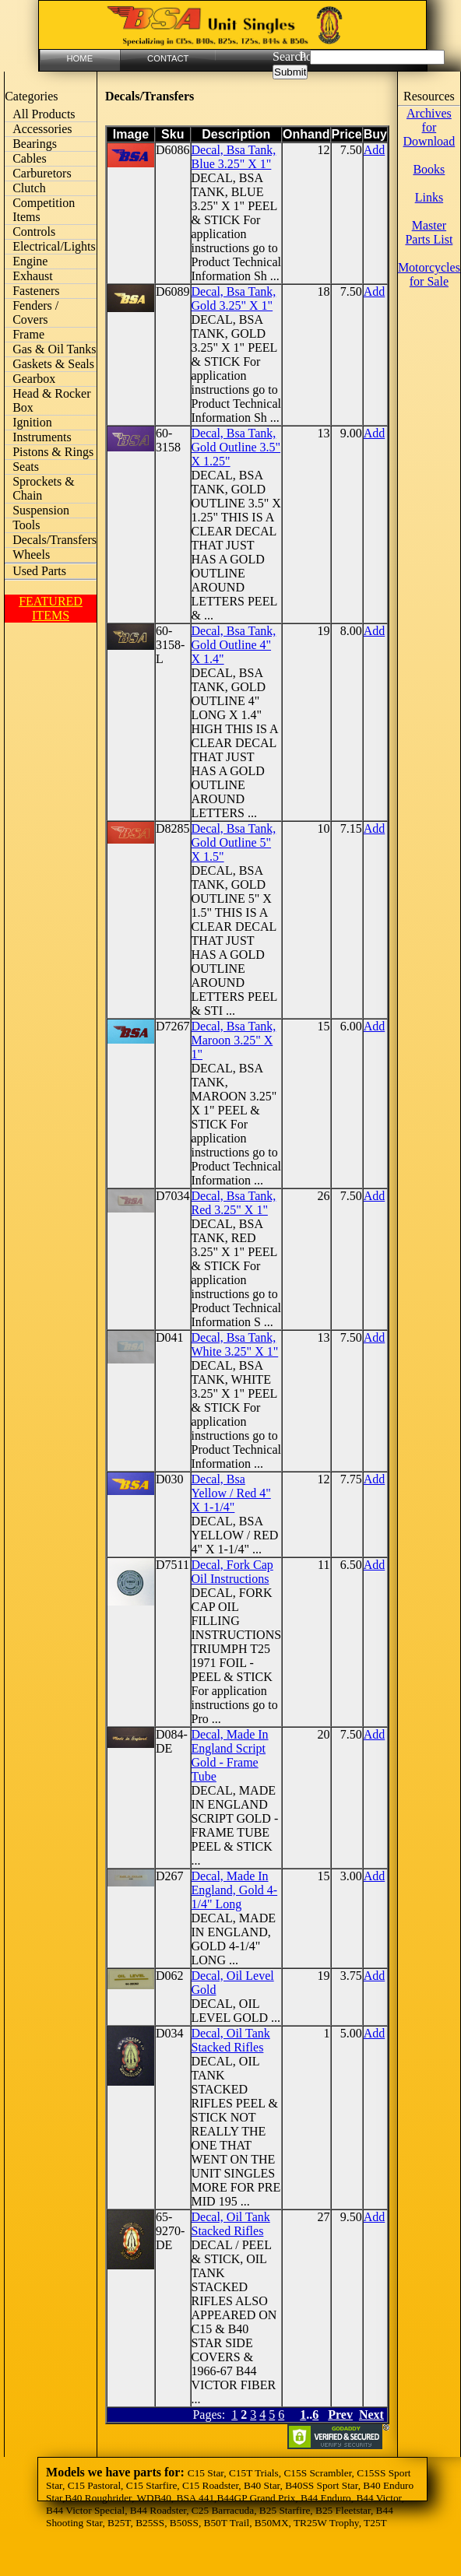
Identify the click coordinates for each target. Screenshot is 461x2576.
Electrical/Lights (54, 246)
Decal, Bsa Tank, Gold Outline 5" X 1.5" (234, 842)
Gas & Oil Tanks (54, 349)
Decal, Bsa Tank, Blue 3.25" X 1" (234, 156)
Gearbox (33, 378)
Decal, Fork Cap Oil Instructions (232, 1571)
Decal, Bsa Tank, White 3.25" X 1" (235, 1344)
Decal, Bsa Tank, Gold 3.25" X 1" (234, 298)
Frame (28, 334)
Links (429, 197)
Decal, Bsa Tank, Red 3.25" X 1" (234, 1202)
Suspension (40, 510)
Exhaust (32, 276)
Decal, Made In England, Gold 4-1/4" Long (235, 1890)
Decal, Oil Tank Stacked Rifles (231, 2040)
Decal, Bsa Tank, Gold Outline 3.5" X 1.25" (236, 447)
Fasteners (35, 290)
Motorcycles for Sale (429, 274)
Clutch (29, 188)
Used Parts (39, 570)
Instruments (42, 437)
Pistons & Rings (52, 451)
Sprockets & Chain (43, 488)
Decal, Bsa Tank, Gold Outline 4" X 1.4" (234, 644)
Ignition (32, 422)
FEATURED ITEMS (51, 608)
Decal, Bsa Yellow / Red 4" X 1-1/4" (231, 1493)
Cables (29, 158)
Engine (30, 261)
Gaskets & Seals (53, 363)
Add (374, 149)
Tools (26, 525)
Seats (25, 466)
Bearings (34, 143)
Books (429, 169)
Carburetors (42, 173)
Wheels (31, 554)
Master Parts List (428, 232)
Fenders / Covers (35, 312)
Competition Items (43, 209)
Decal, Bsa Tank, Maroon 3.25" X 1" (234, 1040)
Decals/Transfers (54, 539)
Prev (340, 2414)
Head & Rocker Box (51, 400)
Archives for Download (429, 127)
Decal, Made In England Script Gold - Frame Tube (230, 1755)
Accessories (42, 128)
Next (371, 2414)
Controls (33, 231)
